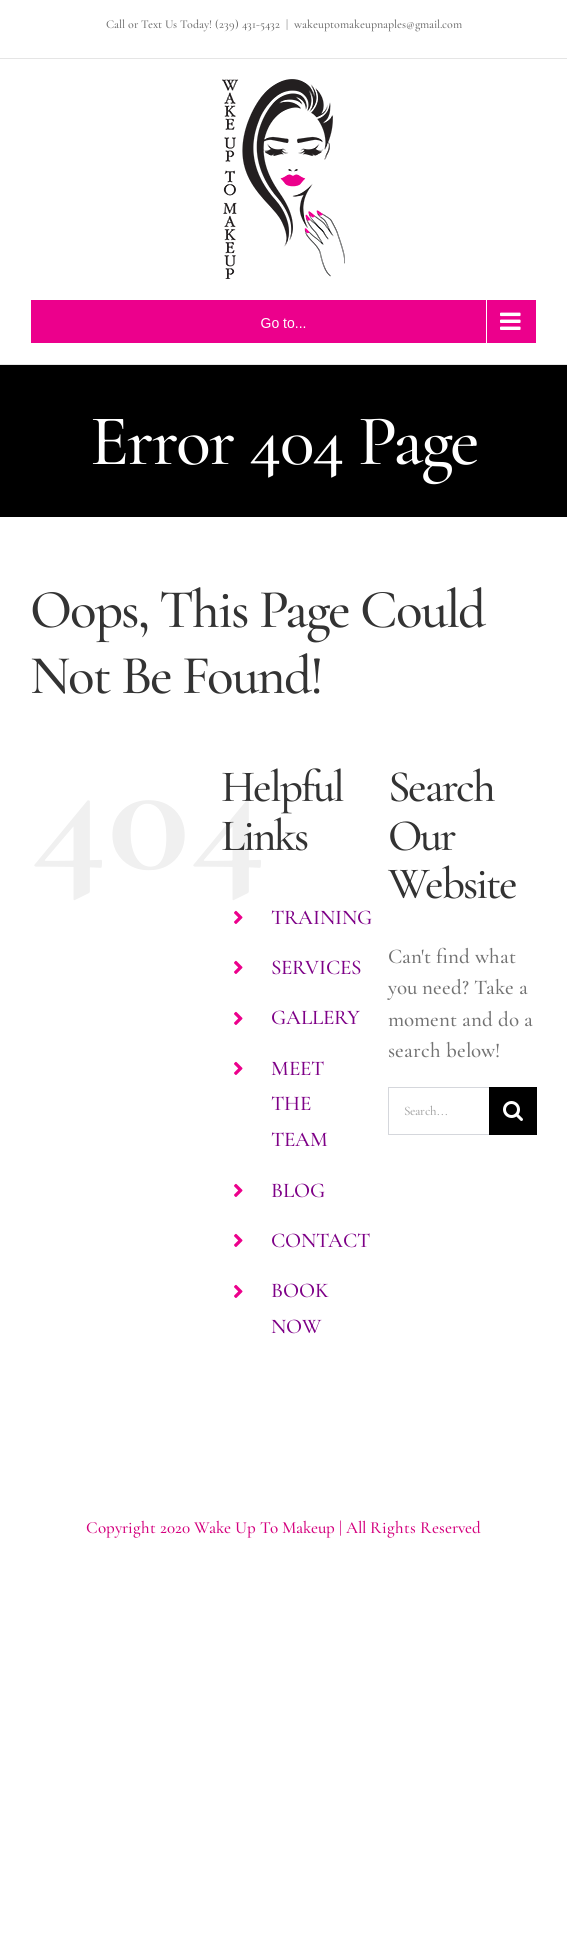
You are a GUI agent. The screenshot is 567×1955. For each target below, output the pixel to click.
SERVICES (316, 967)
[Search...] (438, 1111)
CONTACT (320, 1240)
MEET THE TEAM (299, 1104)
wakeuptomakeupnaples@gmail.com (378, 24)
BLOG (298, 1190)
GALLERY (315, 1017)
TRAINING (321, 917)
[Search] (513, 1111)
